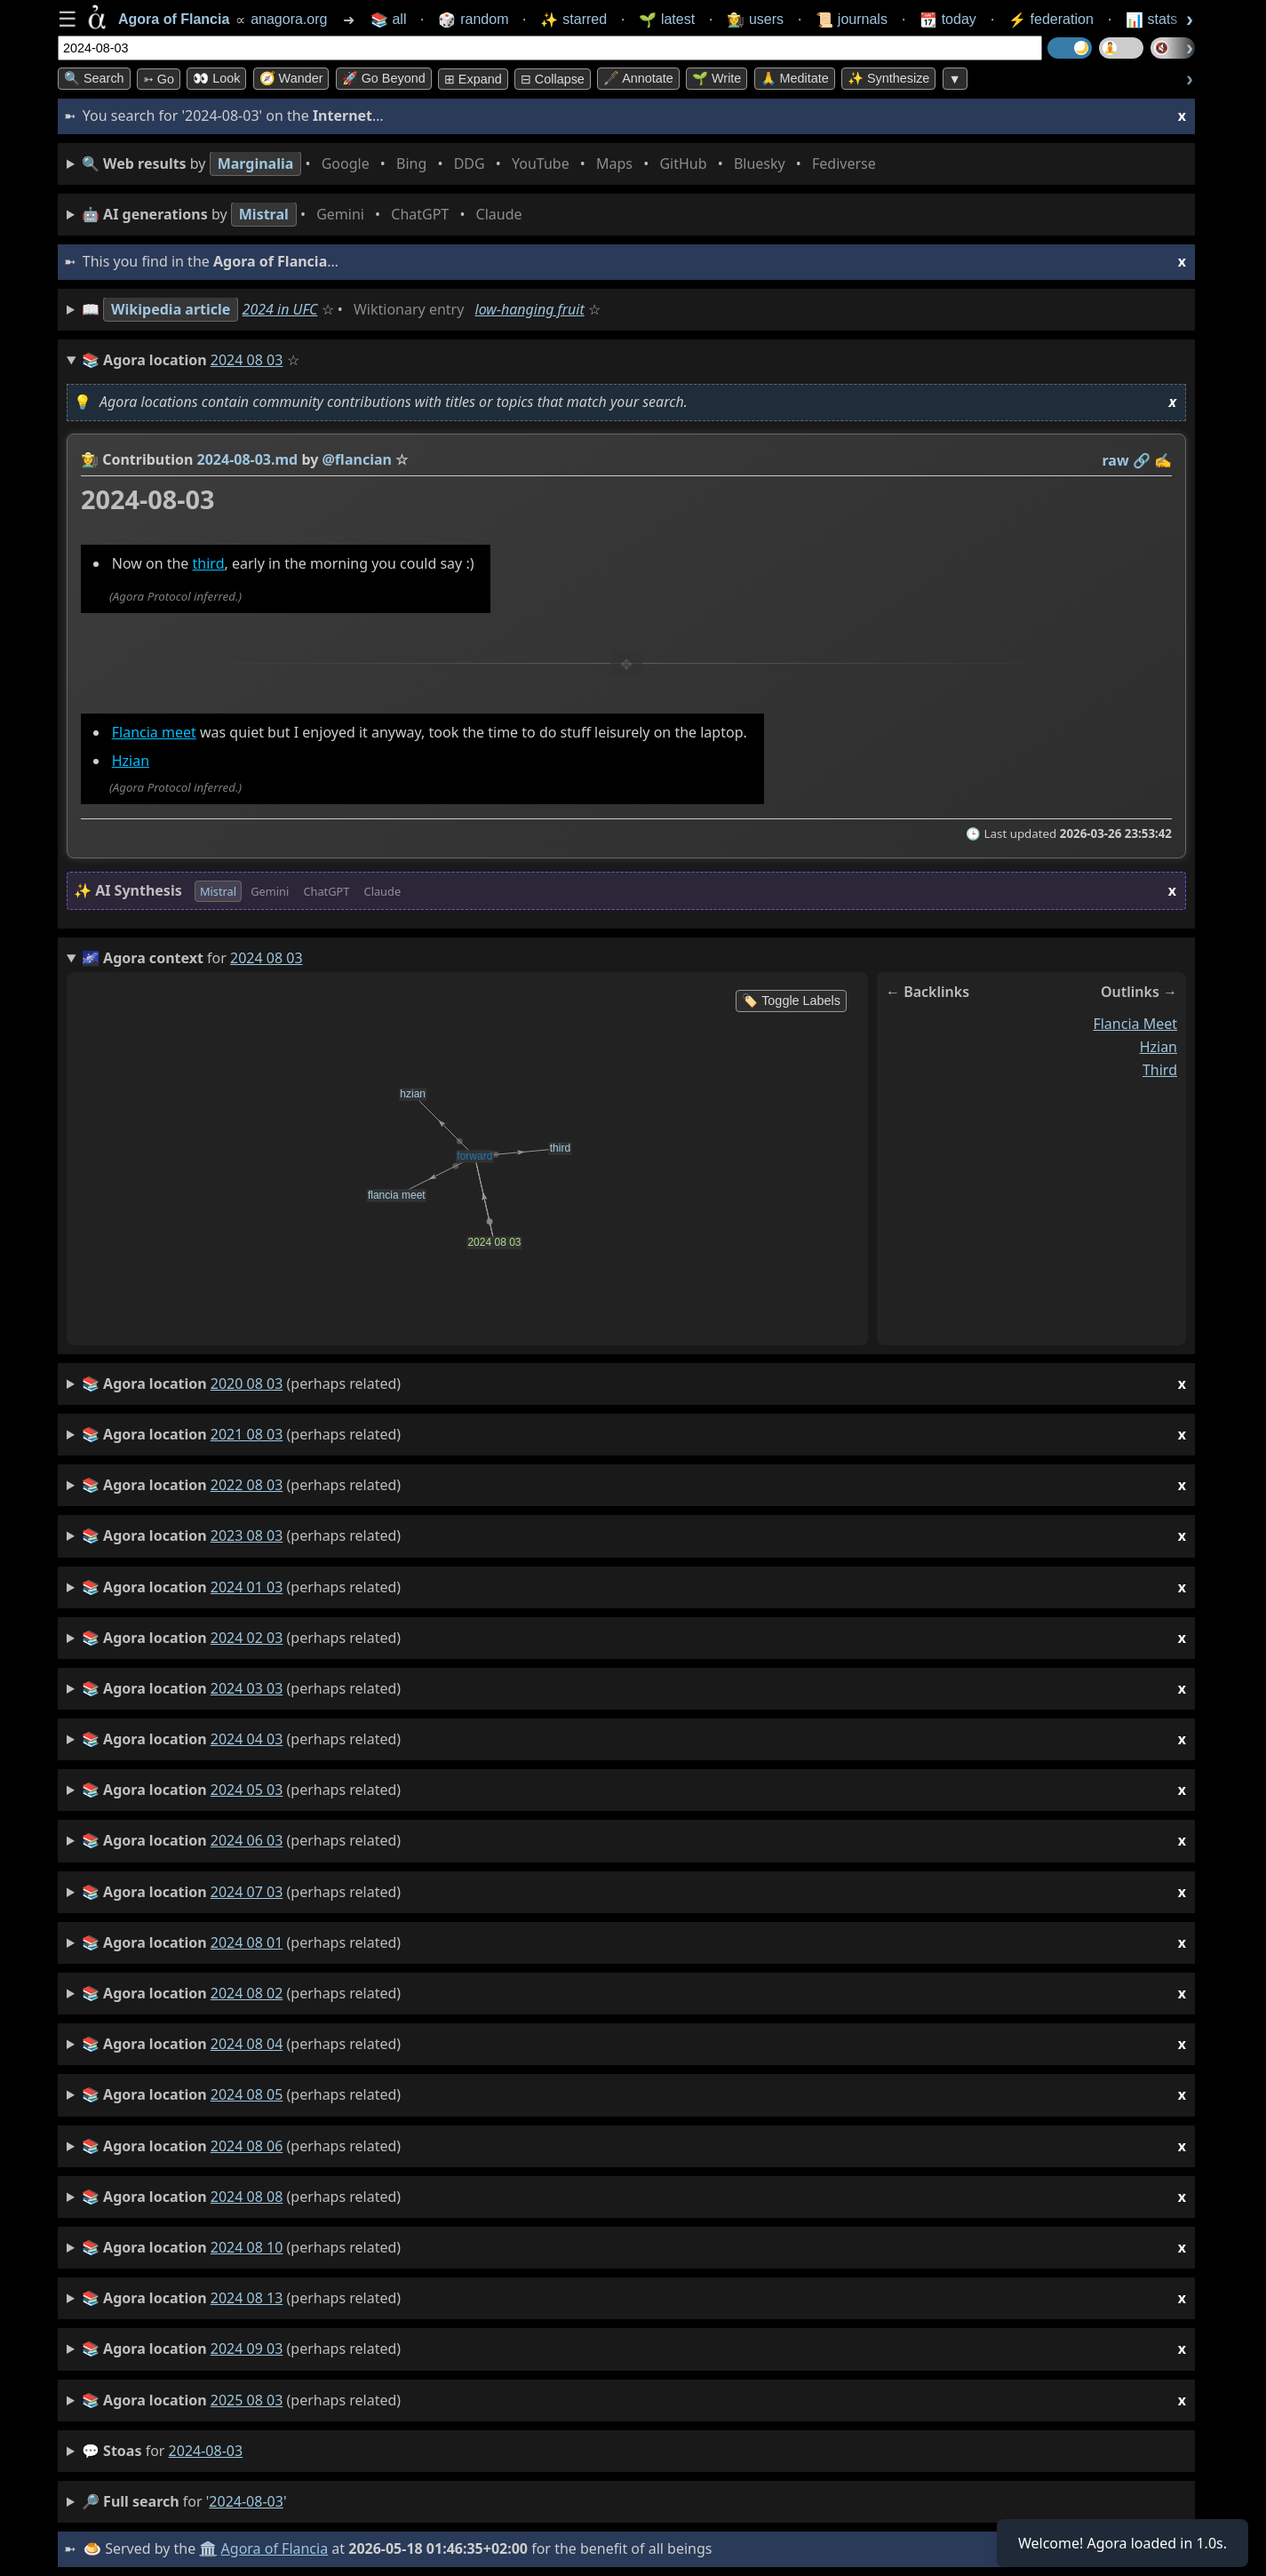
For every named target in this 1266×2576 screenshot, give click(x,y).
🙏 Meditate (794, 78)
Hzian (130, 761)
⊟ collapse (553, 79)
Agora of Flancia (275, 2548)
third (209, 563)
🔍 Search (94, 78)
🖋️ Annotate (638, 78)
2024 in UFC (280, 309)
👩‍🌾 (90, 459)
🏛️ (208, 2548)
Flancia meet (154, 732)
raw (1116, 460)
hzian (1158, 1047)
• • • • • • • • (482, 164)
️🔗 (1142, 460)
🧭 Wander (291, 78)
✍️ (1163, 460)
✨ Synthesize (888, 78)
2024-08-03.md (248, 459)
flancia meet (1135, 1023)
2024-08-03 (206, 2450)
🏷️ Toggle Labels (791, 1000)
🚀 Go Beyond (384, 78)
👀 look (216, 78)
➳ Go (158, 79)
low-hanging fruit (530, 309)
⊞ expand (473, 79)
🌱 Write (716, 78)
